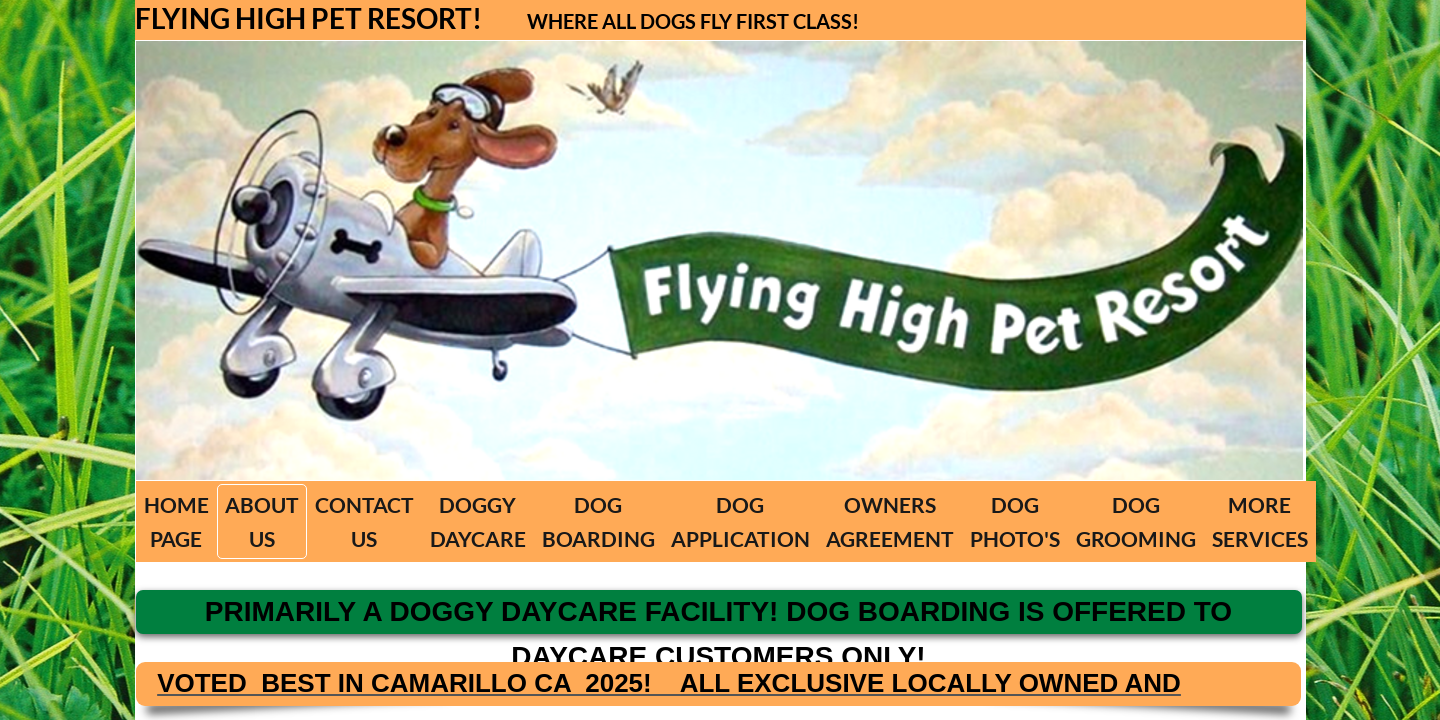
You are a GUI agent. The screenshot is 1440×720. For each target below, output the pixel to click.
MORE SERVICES (1260, 521)
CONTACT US (364, 521)
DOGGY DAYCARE (478, 521)
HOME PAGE (176, 521)
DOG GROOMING (1136, 521)
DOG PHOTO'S (1015, 521)
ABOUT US (262, 521)
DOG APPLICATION (740, 521)
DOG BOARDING (598, 521)
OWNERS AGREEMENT (890, 521)
